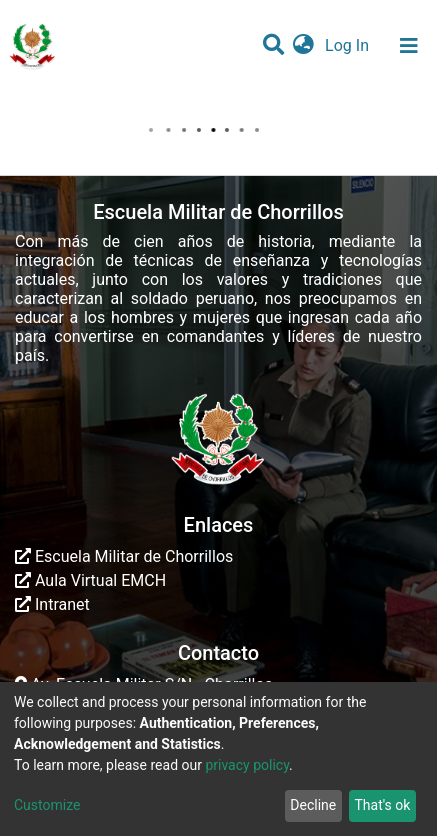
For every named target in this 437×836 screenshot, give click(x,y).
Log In (349, 45)
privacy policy (247, 765)
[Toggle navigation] (409, 46)
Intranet (52, 604)
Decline (313, 805)
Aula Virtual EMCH (90, 580)
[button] (303, 46)
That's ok (382, 805)
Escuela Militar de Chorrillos (124, 556)
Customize (47, 805)
